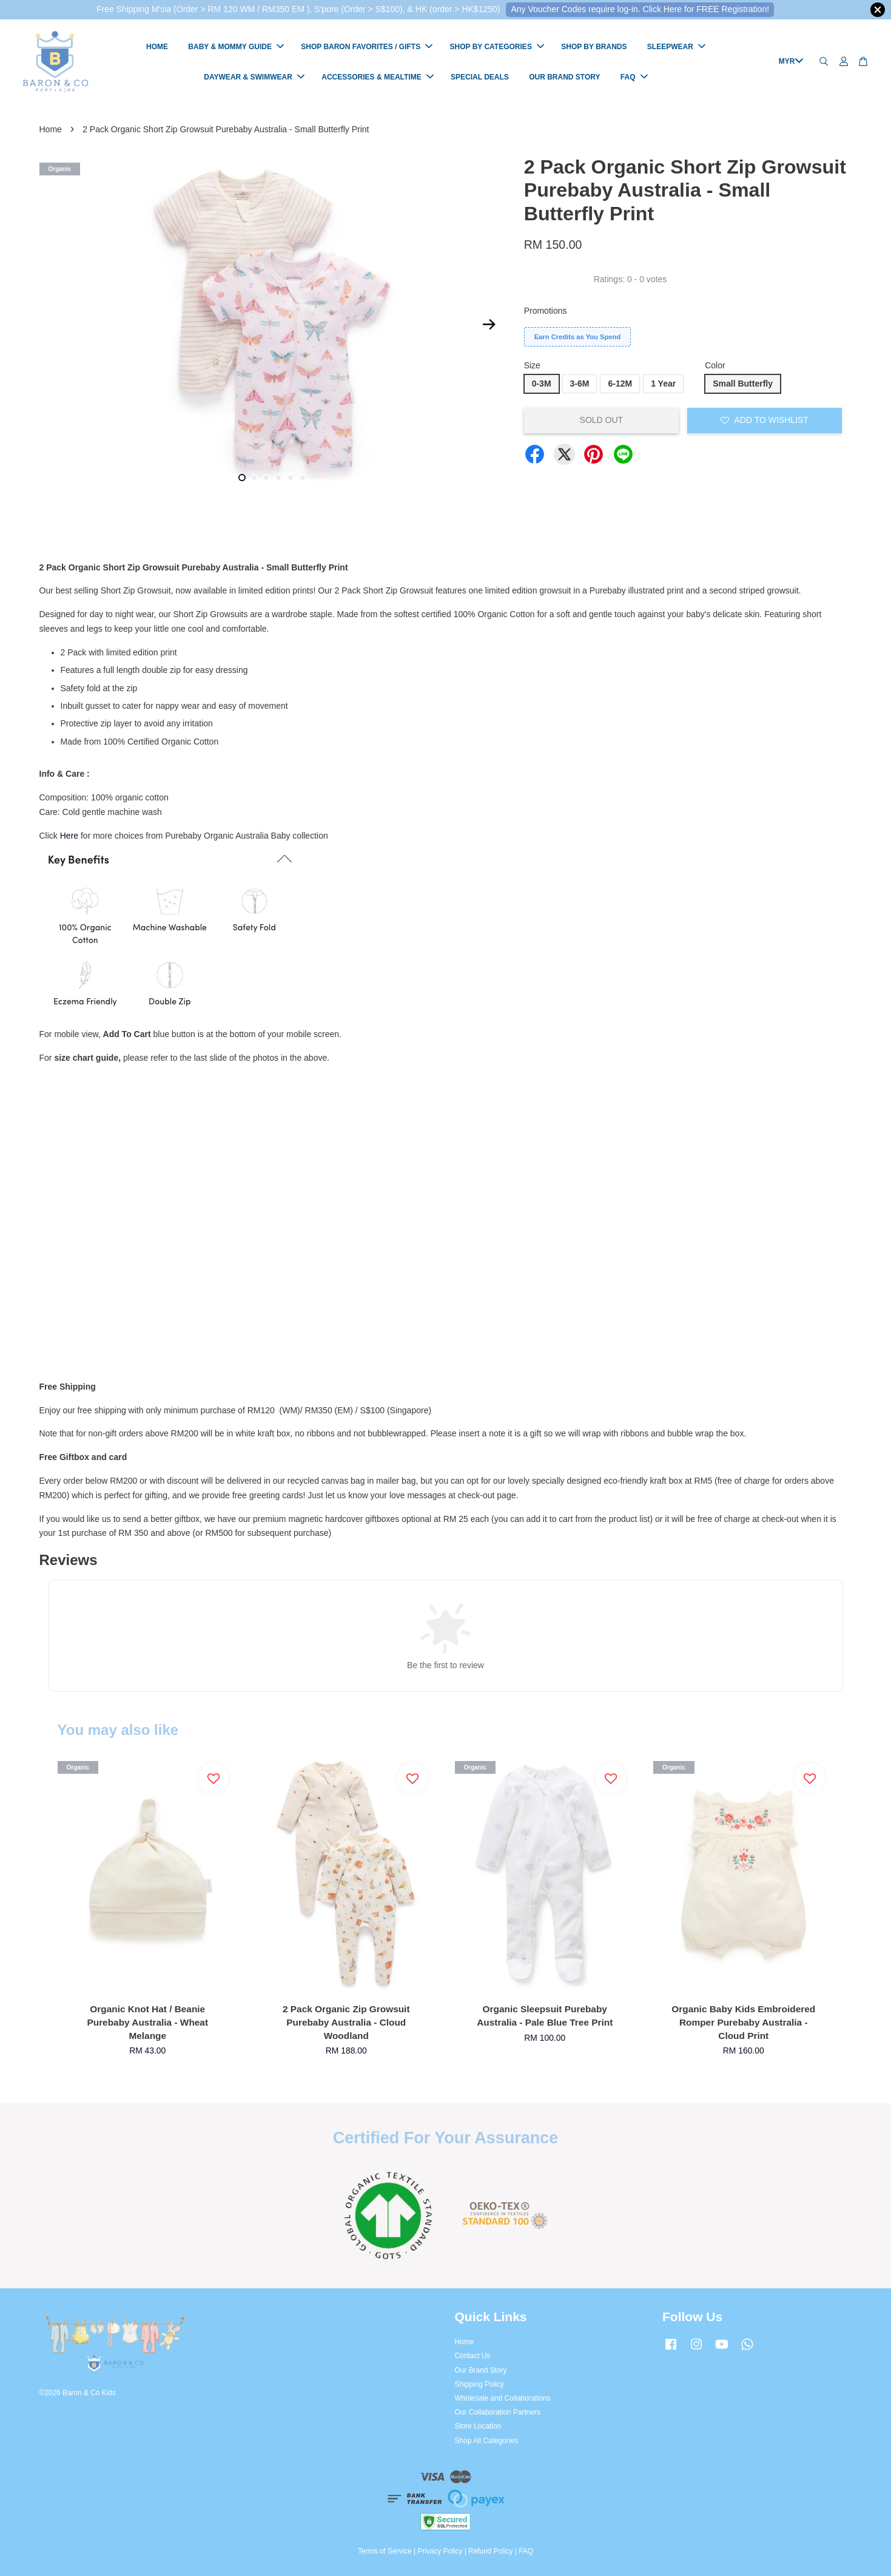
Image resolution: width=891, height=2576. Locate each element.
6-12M (620, 383)
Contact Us (473, 2355)
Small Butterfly (743, 383)
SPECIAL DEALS (480, 77)
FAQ (634, 77)
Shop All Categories (486, 2440)
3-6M (580, 383)
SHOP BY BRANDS (594, 46)
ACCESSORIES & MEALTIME (377, 77)
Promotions (545, 311)
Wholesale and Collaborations (503, 2398)
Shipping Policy (479, 2384)
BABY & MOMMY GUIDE (236, 46)
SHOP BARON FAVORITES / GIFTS (366, 46)
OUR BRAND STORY (564, 77)
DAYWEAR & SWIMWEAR (254, 77)
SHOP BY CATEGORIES (497, 46)
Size (532, 365)
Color (715, 365)
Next (489, 324)
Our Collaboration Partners (497, 2412)
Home (50, 129)
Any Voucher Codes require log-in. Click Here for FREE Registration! (640, 9)
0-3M (541, 383)
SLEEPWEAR (676, 46)
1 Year (663, 383)
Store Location (478, 2426)
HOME (157, 46)
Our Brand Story (481, 2370)
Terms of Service (385, 2551)
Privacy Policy (439, 2551)
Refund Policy (490, 2551)
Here (69, 835)
